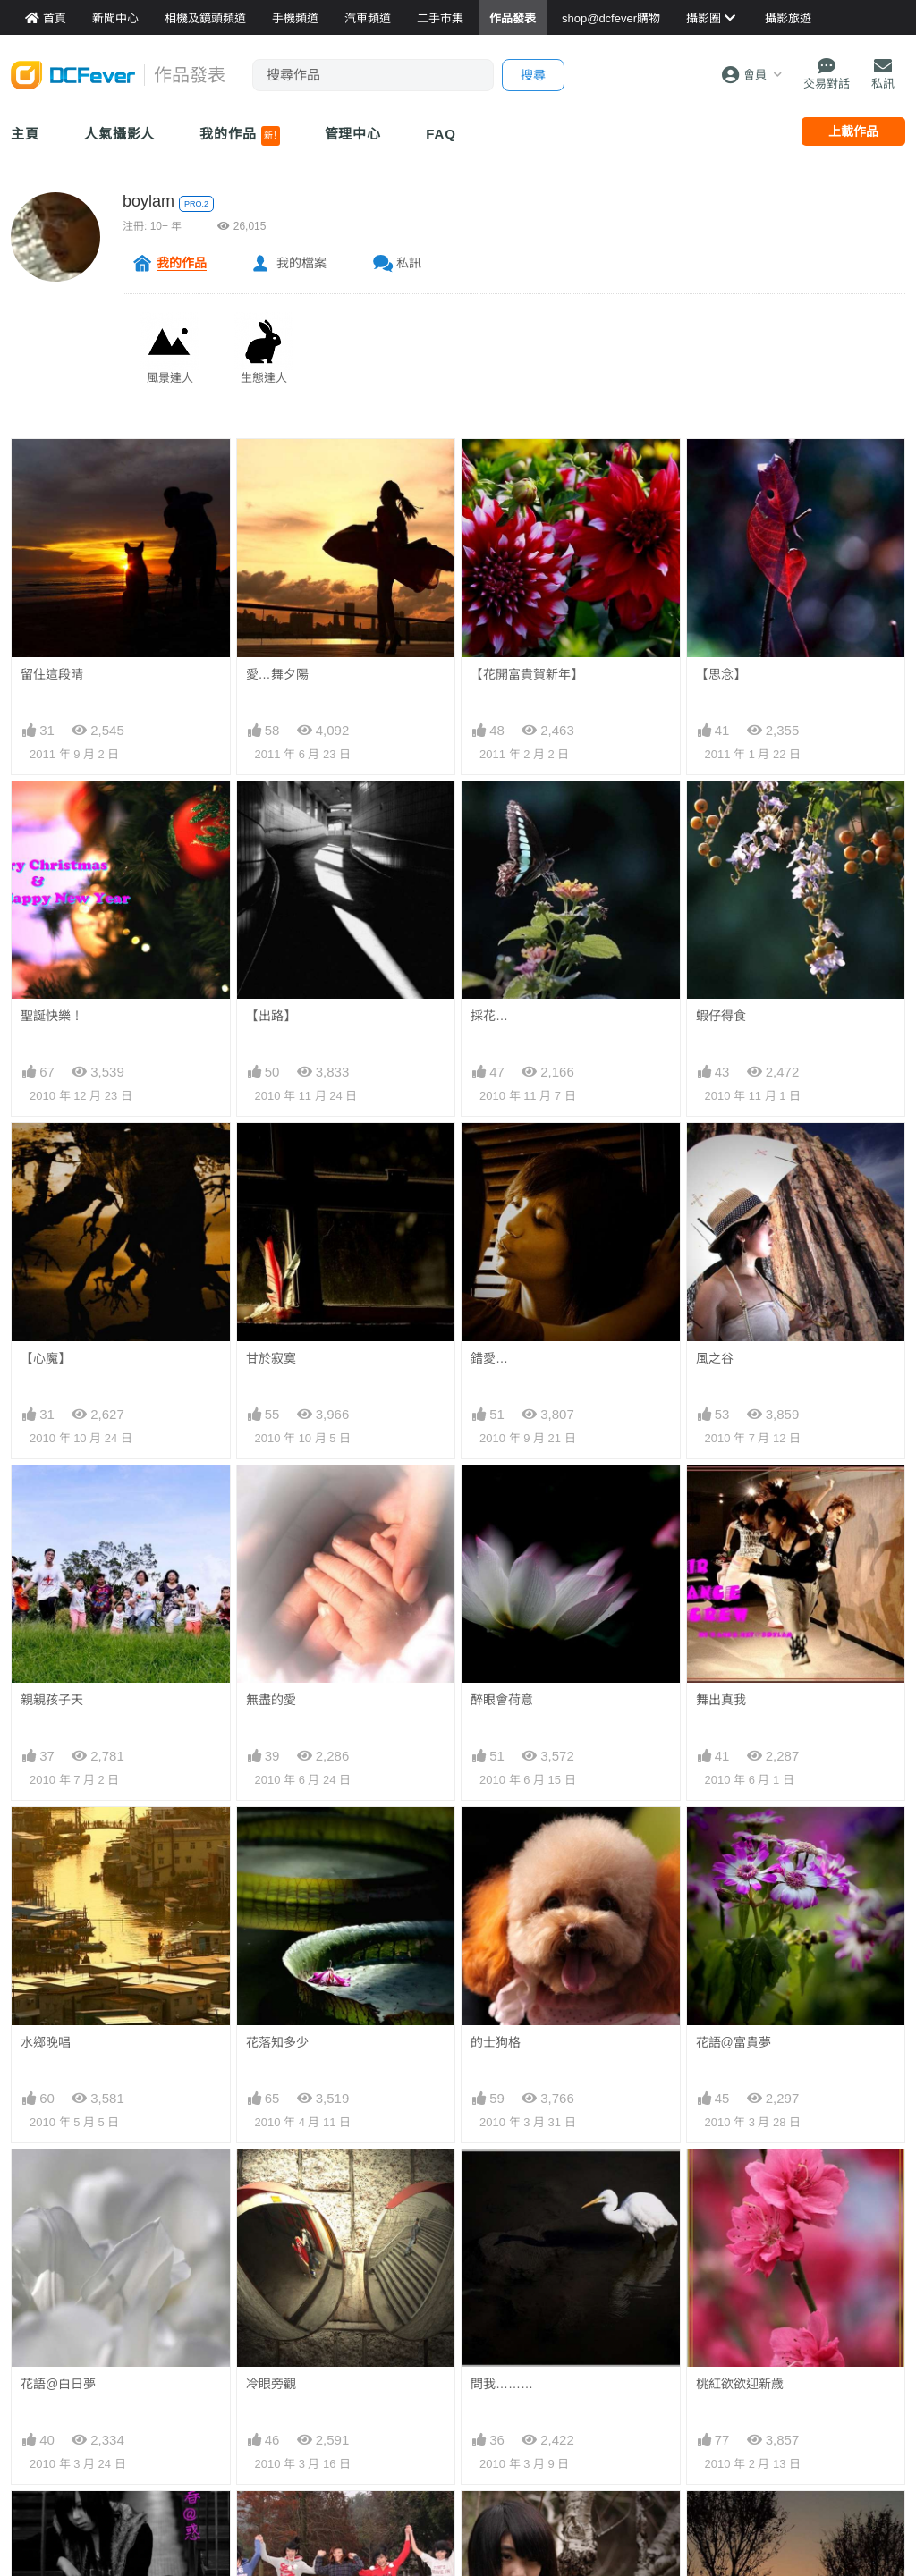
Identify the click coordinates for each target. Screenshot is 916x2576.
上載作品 (853, 131)
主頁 (25, 133)
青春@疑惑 (52, 2321)
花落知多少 (277, 2042)
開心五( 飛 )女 (285, 2321)
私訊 (408, 263)
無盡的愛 (271, 1700)
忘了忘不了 (502, 2321)
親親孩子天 (52, 1700)
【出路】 (271, 1016)
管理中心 (353, 133)
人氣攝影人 (120, 133)
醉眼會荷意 (502, 1700)
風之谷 (715, 1358)
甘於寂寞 (271, 1358)
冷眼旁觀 (271, 2182)
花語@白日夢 (58, 2182)
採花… (489, 1016)
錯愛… (489, 1358)
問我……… (502, 2182)
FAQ (441, 133)
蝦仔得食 (721, 1016)
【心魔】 (46, 1358)
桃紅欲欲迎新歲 (740, 2182)
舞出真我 (721, 1700)
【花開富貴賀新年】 (527, 674)
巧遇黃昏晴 (727, 2321)
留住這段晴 (52, 674)
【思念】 (721, 674)
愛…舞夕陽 (277, 674)
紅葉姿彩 (46, 2461)
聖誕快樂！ (52, 1016)
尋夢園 (489, 2461)
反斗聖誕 (271, 2461)
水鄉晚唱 (46, 2042)
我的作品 (239, 136)
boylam (148, 201)
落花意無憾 (727, 2461)
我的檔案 (301, 263)
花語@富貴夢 (733, 1839)
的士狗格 (496, 2042)
